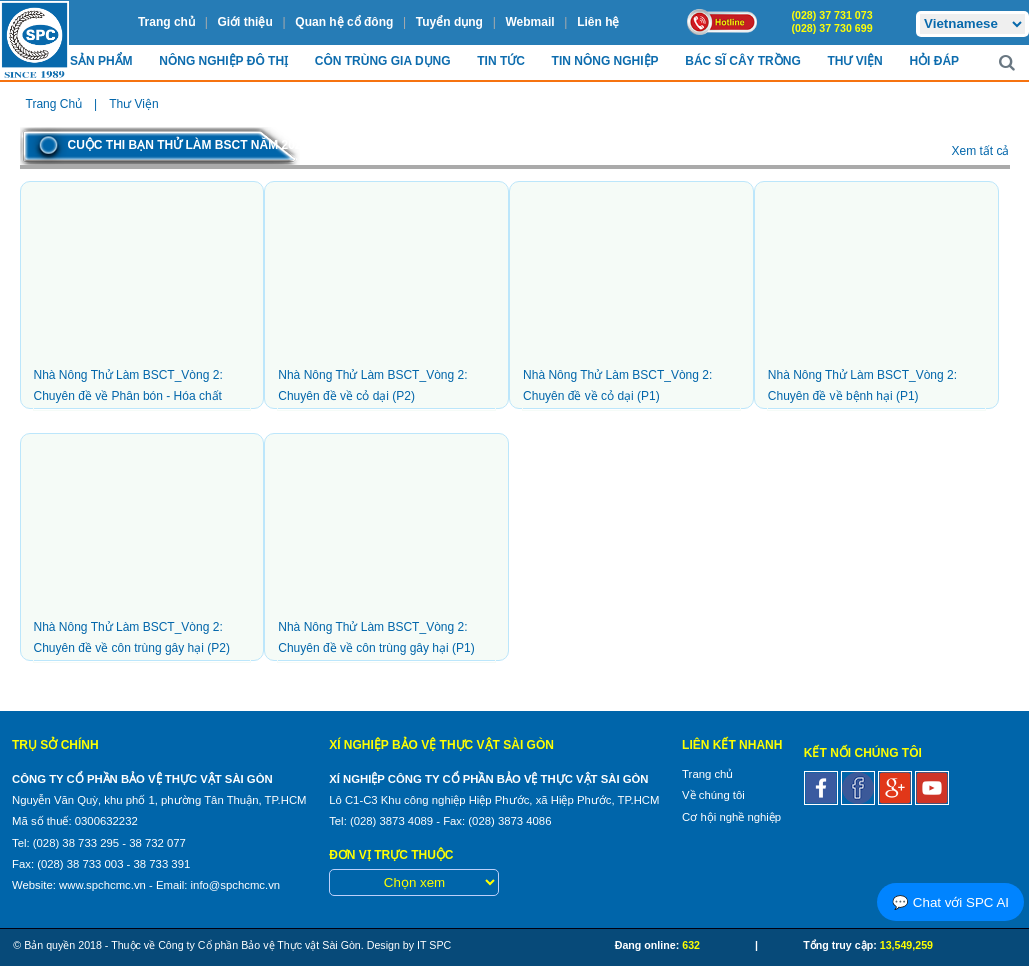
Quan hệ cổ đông (344, 22)
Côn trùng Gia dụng (383, 61)
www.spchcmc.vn (102, 885)
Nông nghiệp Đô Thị (223, 61)
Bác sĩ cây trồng (742, 61)
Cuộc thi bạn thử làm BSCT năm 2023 (188, 145)
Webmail (529, 22)
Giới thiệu (244, 22)
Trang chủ (166, 22)
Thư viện (854, 61)
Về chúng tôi (713, 795)
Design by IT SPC (409, 945)
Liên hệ (598, 22)
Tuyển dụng (449, 22)
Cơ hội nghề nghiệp (731, 817)
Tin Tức (501, 61)
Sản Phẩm (101, 61)
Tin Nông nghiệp (605, 61)
